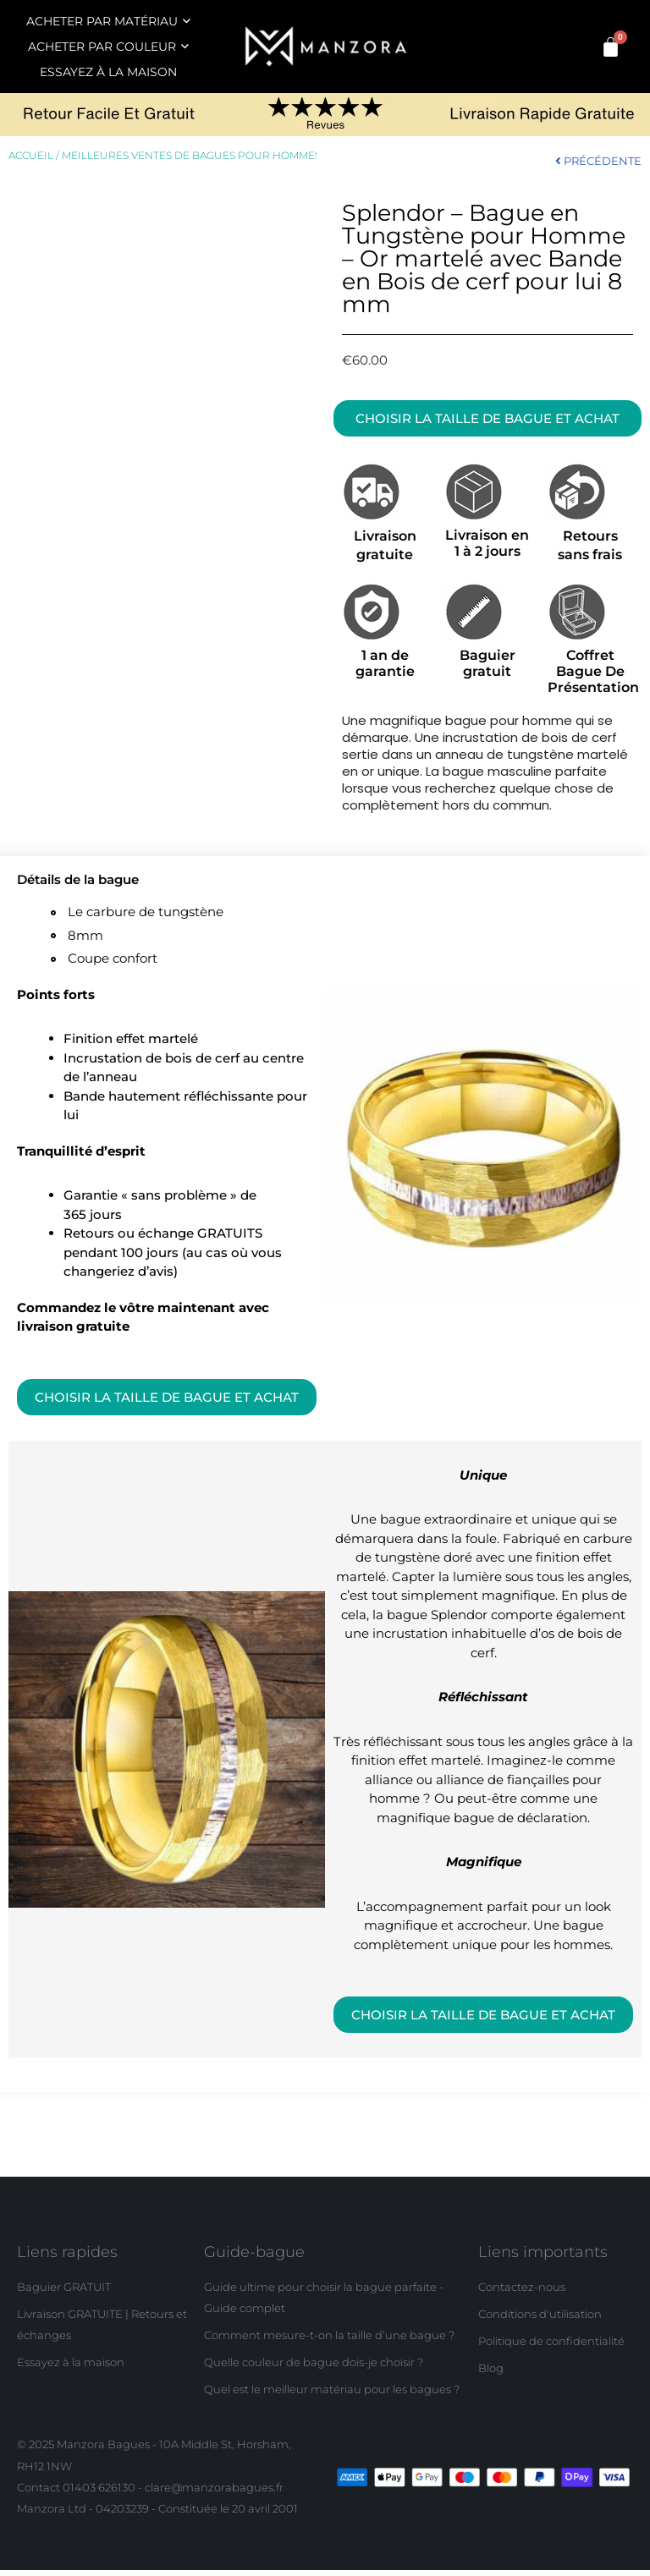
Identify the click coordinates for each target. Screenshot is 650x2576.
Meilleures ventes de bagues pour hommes (191, 156)
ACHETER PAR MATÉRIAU (108, 21)
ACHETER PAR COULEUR (108, 46)
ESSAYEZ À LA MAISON (108, 72)
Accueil (30, 156)
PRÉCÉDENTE (598, 161)
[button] (487, 419)
